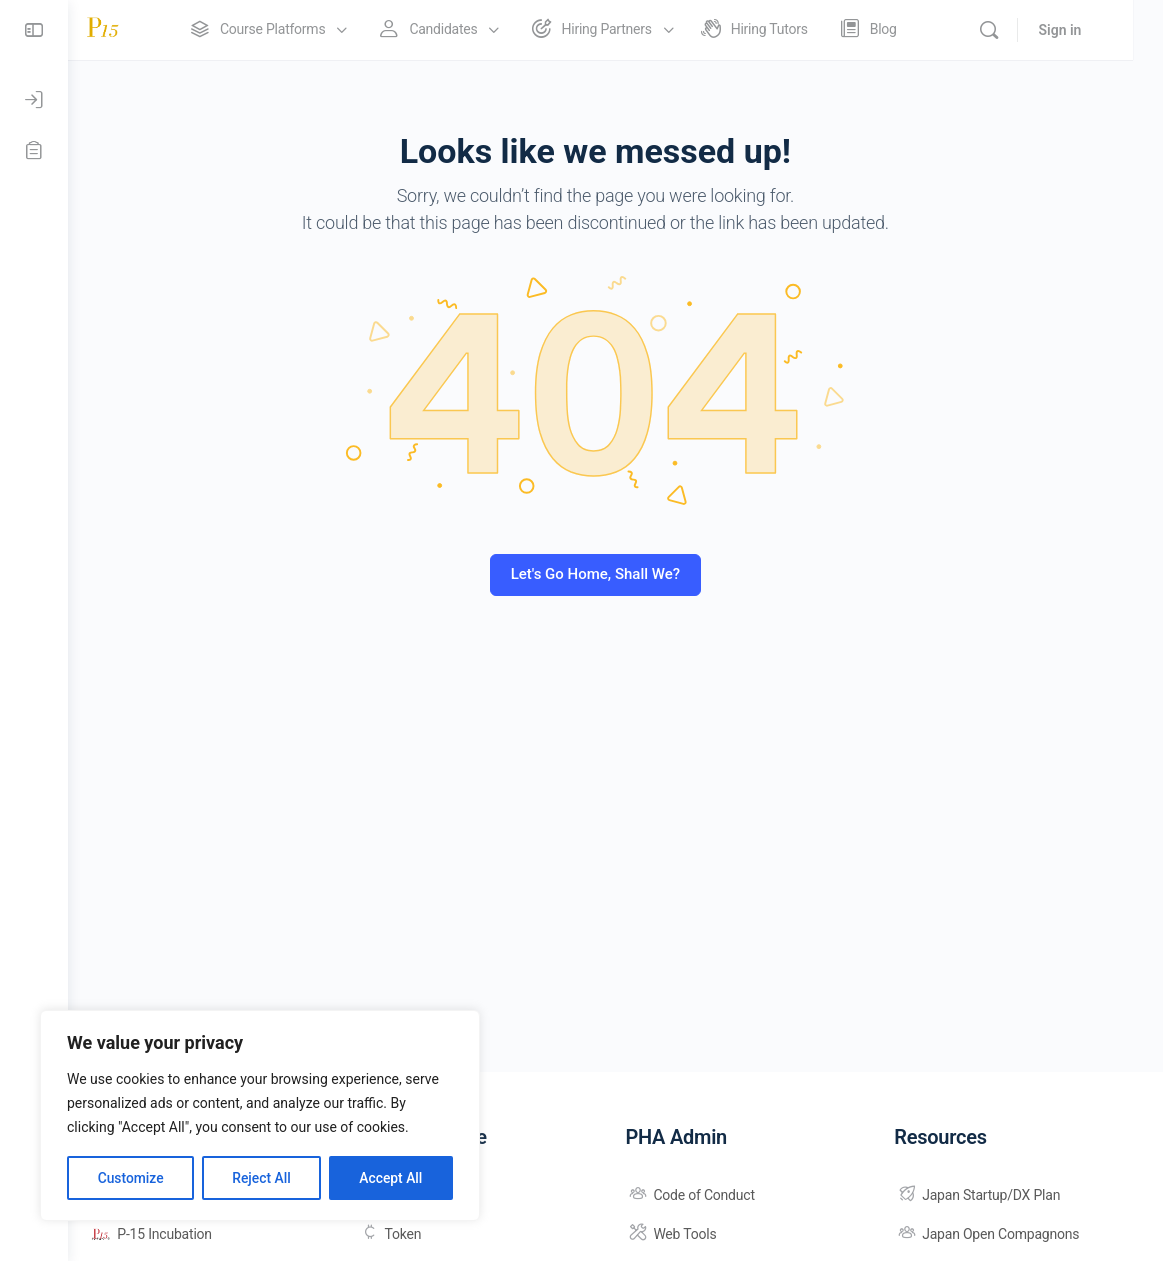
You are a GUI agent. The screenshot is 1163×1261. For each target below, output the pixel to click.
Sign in (1089, 30)
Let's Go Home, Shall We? (615, 574)
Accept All (391, 1178)
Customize (130, 1178)
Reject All (261, 1178)
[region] (260, 1116)
